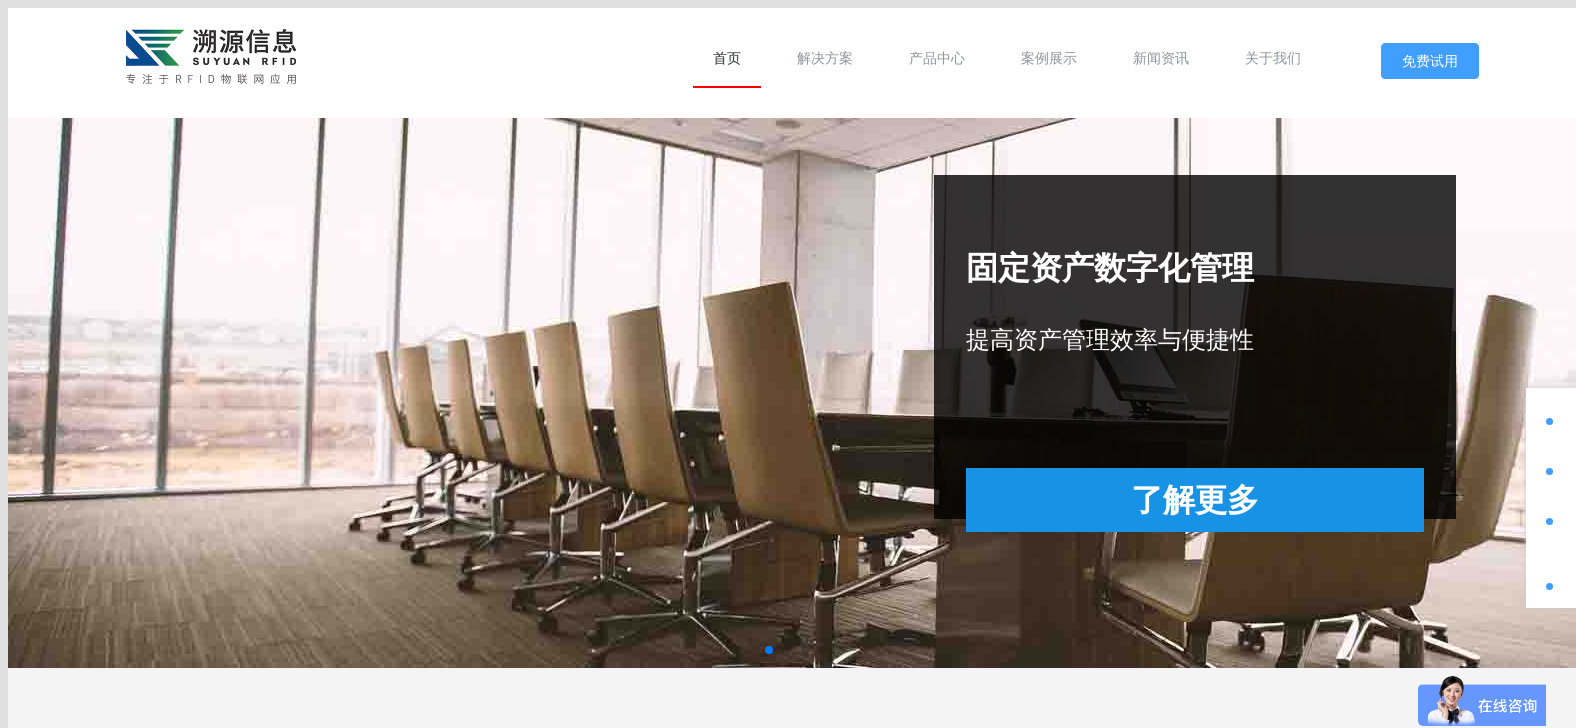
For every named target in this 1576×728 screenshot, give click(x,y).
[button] (769, 650)
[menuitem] (727, 58)
